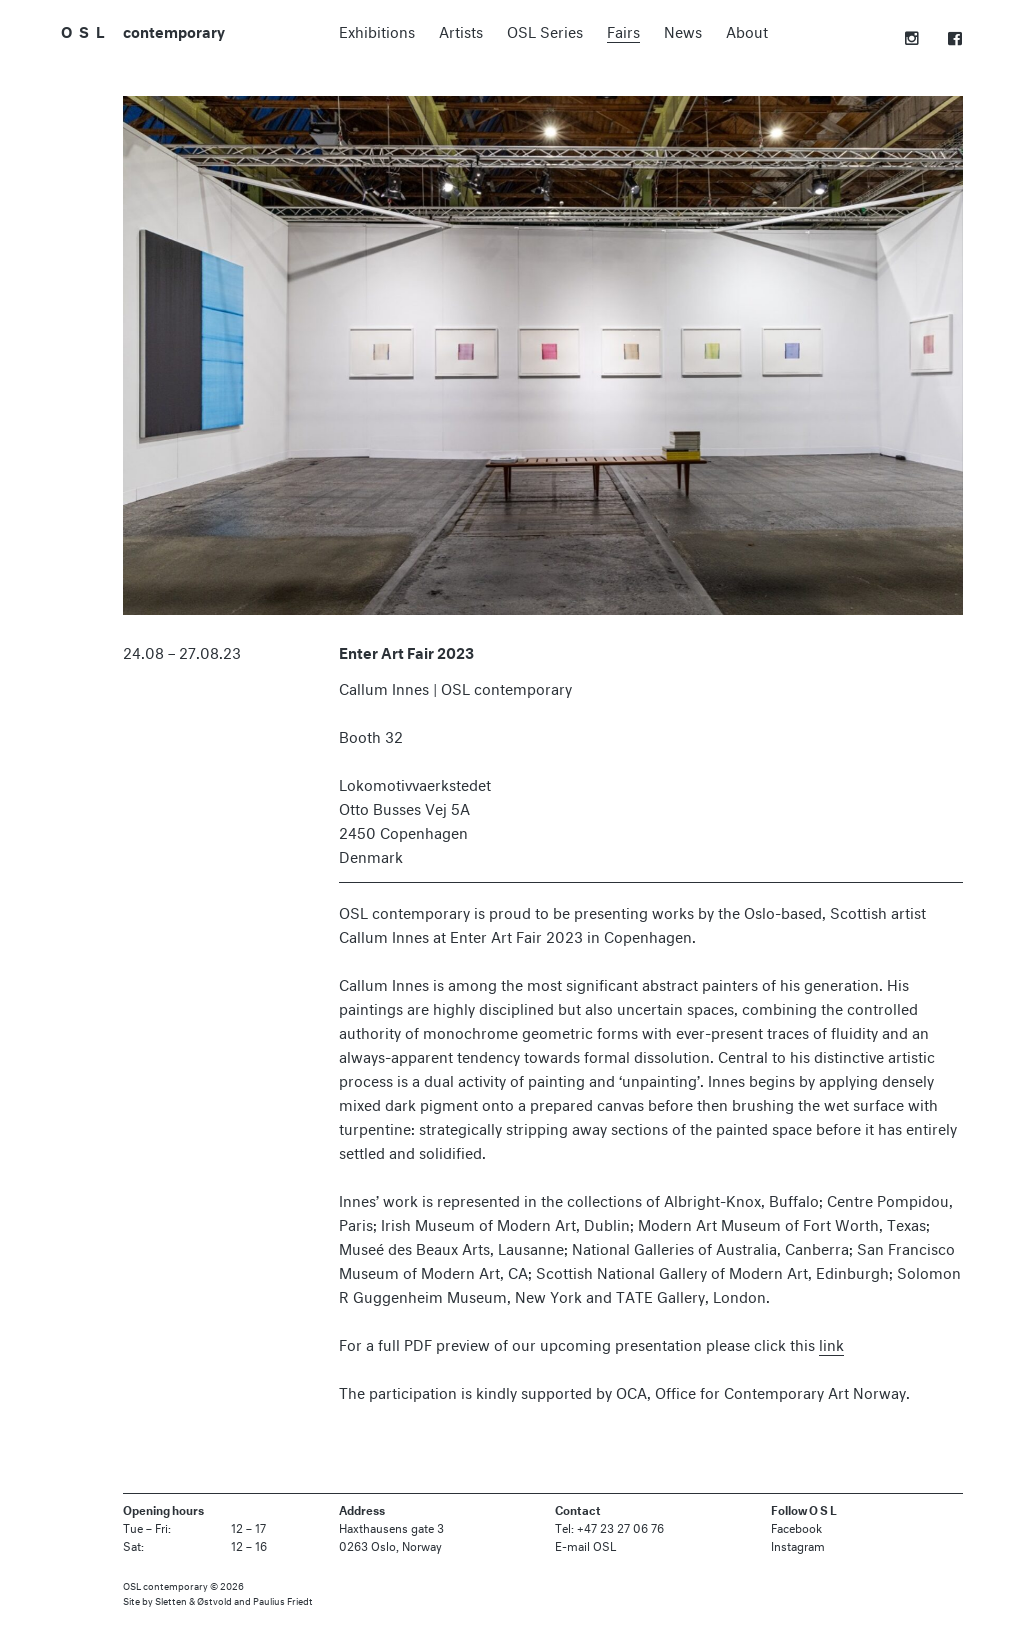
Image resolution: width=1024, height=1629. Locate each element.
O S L (83, 30)
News (683, 29)
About (747, 29)
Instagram (798, 1544)
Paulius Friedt (283, 1600)
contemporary (174, 31)
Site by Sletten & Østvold (177, 1600)
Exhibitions (377, 29)
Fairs (623, 29)
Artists (461, 29)
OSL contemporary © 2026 (183, 1585)
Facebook (796, 1526)
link (831, 1342)
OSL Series (545, 29)
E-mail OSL (585, 1544)
